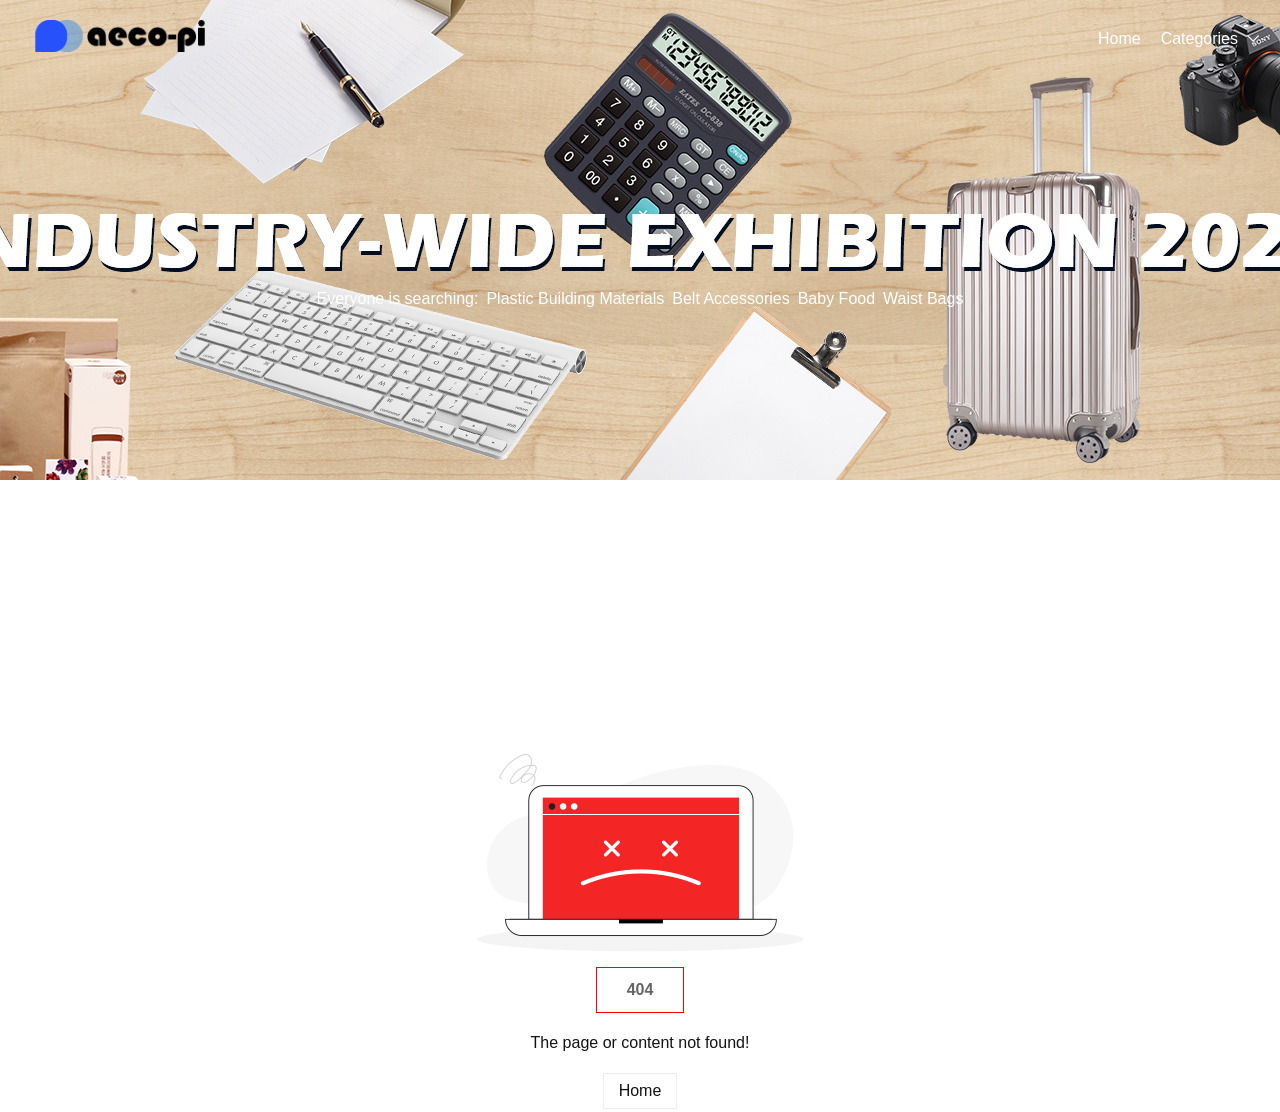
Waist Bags (923, 298)
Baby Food (836, 298)
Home (1119, 38)
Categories (1199, 38)
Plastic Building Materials (575, 298)
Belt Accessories (730, 298)
